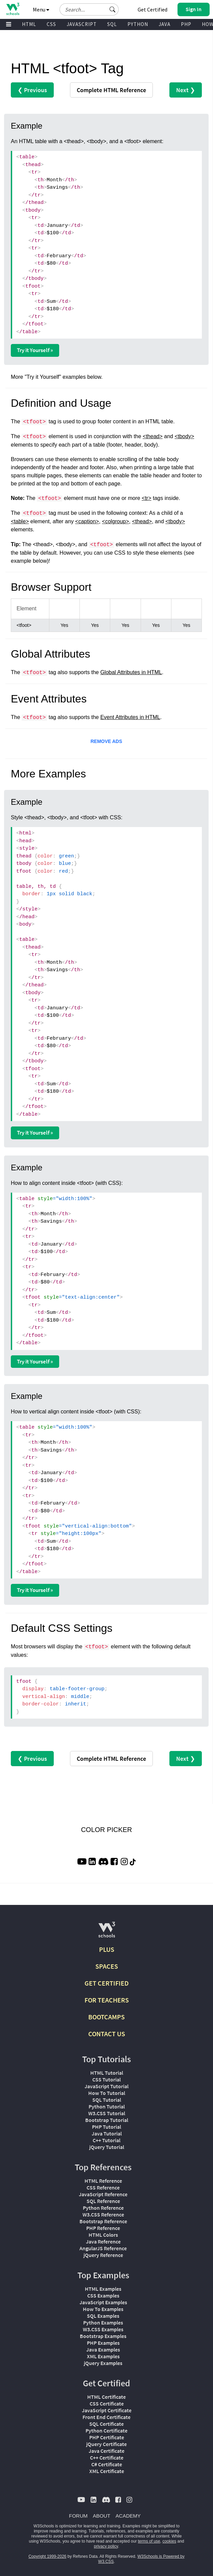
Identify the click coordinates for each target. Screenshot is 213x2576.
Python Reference (103, 2207)
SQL (112, 24)
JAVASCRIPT (82, 24)
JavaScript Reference (103, 2194)
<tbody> (184, 436)
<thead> (153, 436)
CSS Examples (103, 2295)
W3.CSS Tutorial (106, 2113)
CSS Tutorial (106, 2079)
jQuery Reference (103, 2255)
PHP (186, 24)
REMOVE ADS (106, 741)
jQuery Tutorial (106, 2147)
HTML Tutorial (106, 2072)
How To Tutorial (106, 2093)
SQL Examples (103, 2315)
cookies (169, 2541)
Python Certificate (106, 2430)
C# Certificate (106, 2464)
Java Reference (103, 2241)
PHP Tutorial (106, 2126)
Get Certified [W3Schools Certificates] (152, 9)
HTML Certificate (106, 2396)
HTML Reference (103, 2180)
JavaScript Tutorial (106, 2086)
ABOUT (102, 2516)
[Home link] (12, 9)
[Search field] (89, 9)
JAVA (164, 24)
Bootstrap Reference (103, 2221)
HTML (29, 24)
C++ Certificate (106, 2457)
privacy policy (106, 2546)
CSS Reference (103, 2187)
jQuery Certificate (106, 2444)
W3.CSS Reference (103, 2214)
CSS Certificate (107, 2403)
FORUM (78, 2516)
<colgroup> (115, 521)
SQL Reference (103, 2201)
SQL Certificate (106, 2423)
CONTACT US (106, 2033)
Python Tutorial (107, 2106)
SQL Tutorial (106, 2099)
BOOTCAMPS (106, 2017)
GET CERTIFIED (107, 1983)
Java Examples (103, 2349)
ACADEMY (128, 2516)
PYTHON (137, 24)
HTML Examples (103, 2288)
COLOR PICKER (106, 1829)
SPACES (106, 1966)
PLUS (106, 1949)
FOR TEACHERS (107, 2000)
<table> (20, 521)
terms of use (149, 2541)
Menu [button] (41, 9)
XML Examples (103, 2356)
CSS (51, 24)
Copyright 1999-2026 (47, 2556)
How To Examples (103, 2309)
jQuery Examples (103, 2363)
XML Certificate (106, 2471)
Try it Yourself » (35, 350)
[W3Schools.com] (106, 1932)
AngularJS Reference (103, 2248)
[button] (112, 9)
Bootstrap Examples (103, 2336)
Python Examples (103, 2322)
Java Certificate (106, 2450)
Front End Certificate (106, 2417)
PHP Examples (103, 2342)
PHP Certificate (106, 2437)
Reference (111, 90)
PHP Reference (103, 2228)
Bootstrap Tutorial (106, 2120)
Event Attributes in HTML (130, 717)
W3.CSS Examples (103, 2329)
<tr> (146, 498)
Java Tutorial (107, 2133)
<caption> (87, 521)
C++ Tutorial (106, 2140)
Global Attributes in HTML (131, 672)
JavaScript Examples (103, 2302)
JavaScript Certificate (107, 2410)
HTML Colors (103, 2234)
